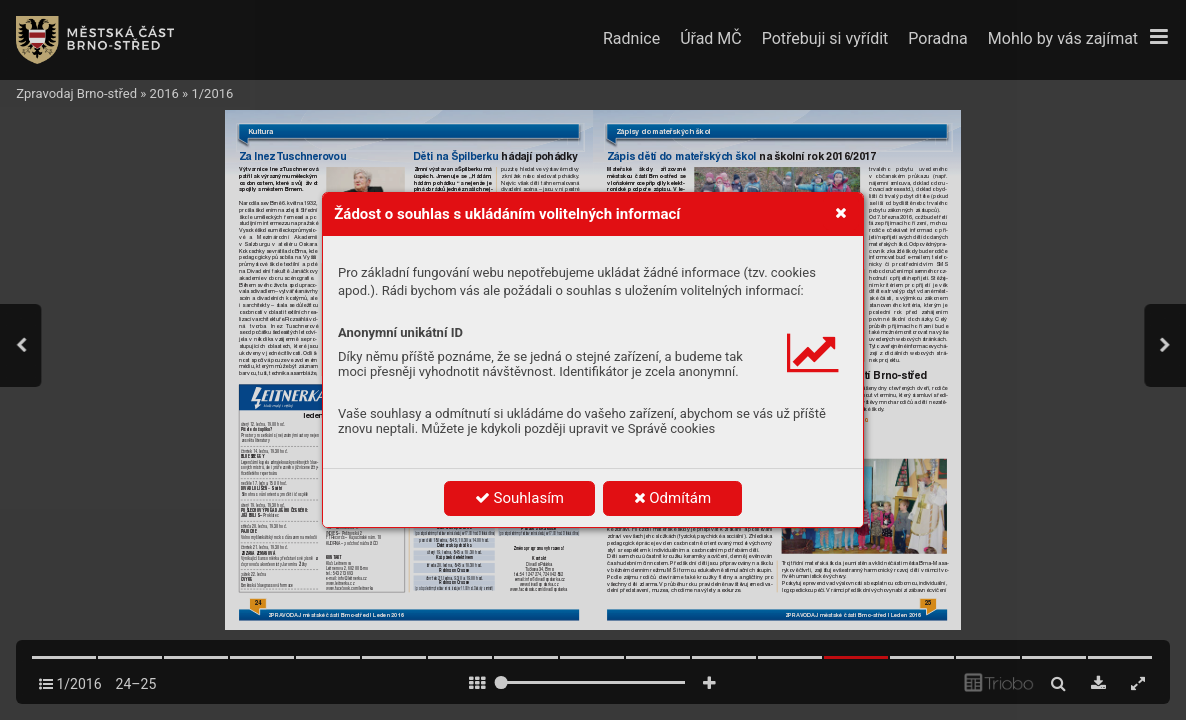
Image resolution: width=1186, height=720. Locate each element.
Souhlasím (519, 498)
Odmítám (673, 498)
